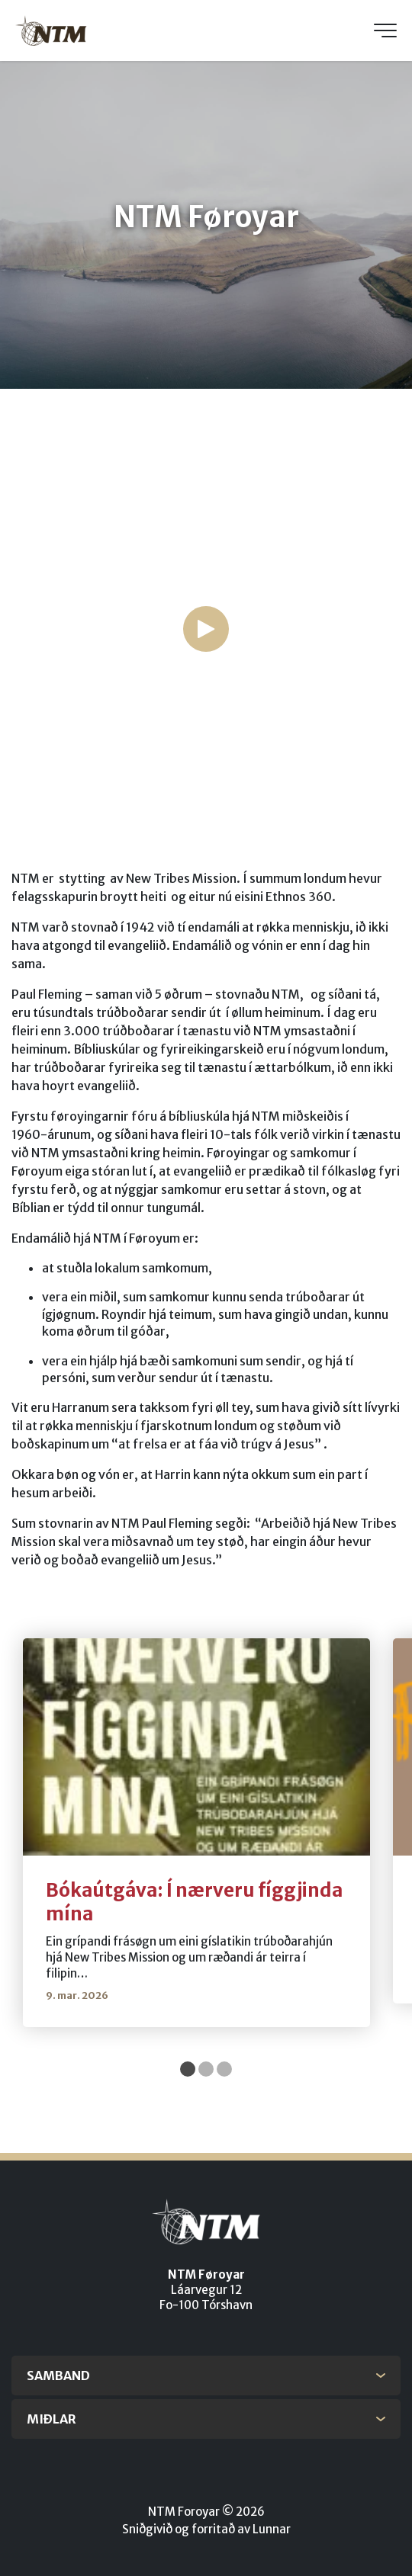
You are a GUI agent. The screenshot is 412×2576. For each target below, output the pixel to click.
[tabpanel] (196, 1833)
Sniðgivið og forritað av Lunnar (206, 2529)
